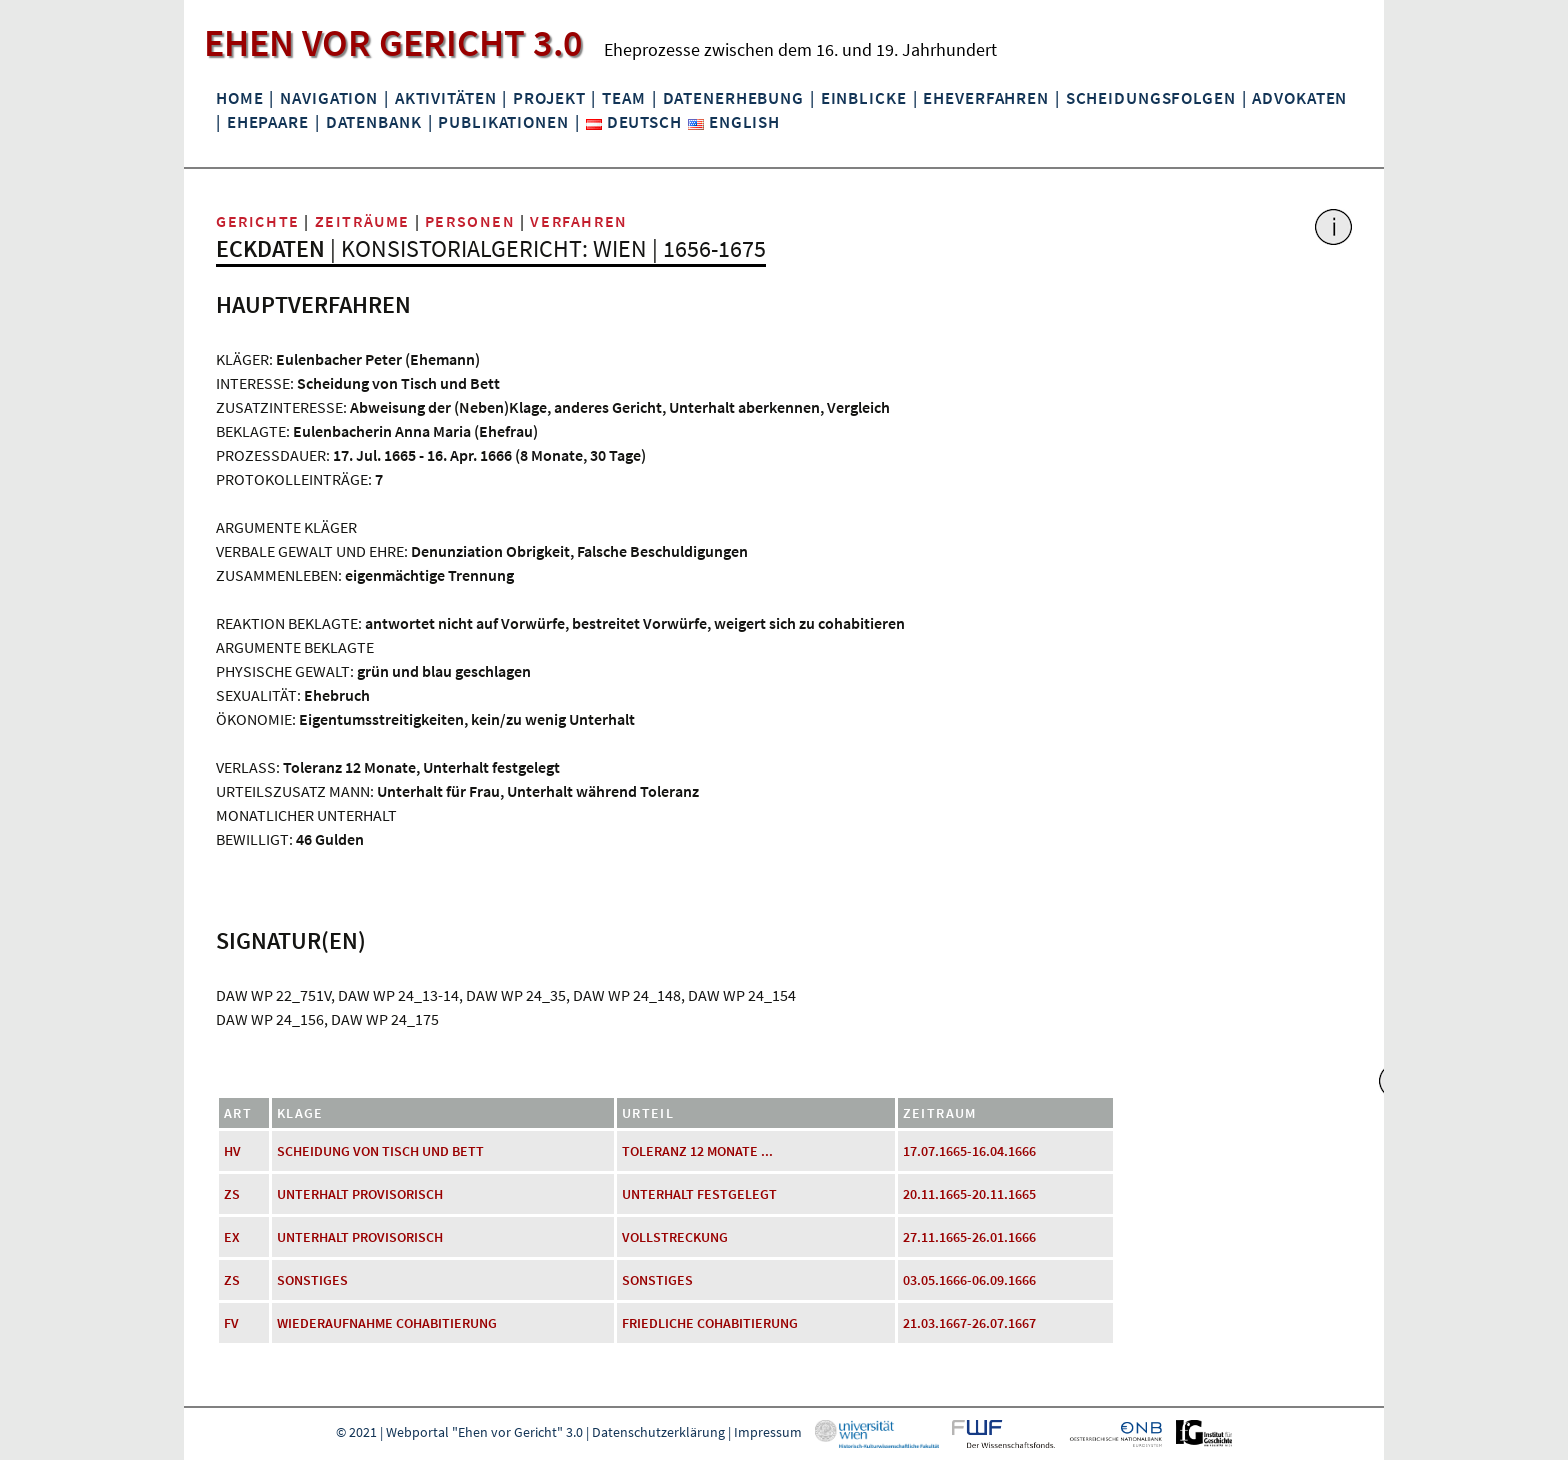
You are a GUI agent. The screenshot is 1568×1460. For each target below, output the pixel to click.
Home (239, 98)
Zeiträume (362, 221)
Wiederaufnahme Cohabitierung (387, 1323)
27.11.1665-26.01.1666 (969, 1237)
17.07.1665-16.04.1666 (969, 1151)
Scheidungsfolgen (1151, 98)
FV (231, 1323)
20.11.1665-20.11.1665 (969, 1194)
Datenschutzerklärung (658, 1432)
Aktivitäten (446, 98)
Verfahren (578, 221)
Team (623, 98)
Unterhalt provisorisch (360, 1194)
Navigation (329, 98)
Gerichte (258, 221)
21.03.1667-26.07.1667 (969, 1323)
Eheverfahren (985, 98)
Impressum (768, 1432)
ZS (232, 1194)
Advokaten (1299, 98)
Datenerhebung (733, 98)
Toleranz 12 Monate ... (697, 1151)
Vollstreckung (675, 1237)
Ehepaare (268, 122)
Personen (470, 221)
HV (232, 1151)
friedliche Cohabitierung (710, 1323)
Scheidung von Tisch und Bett (380, 1151)
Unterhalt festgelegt (699, 1194)
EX (232, 1237)
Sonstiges (312, 1280)
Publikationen (503, 122)
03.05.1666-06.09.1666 (969, 1280)
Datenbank (374, 122)
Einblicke (864, 98)
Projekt (549, 98)
